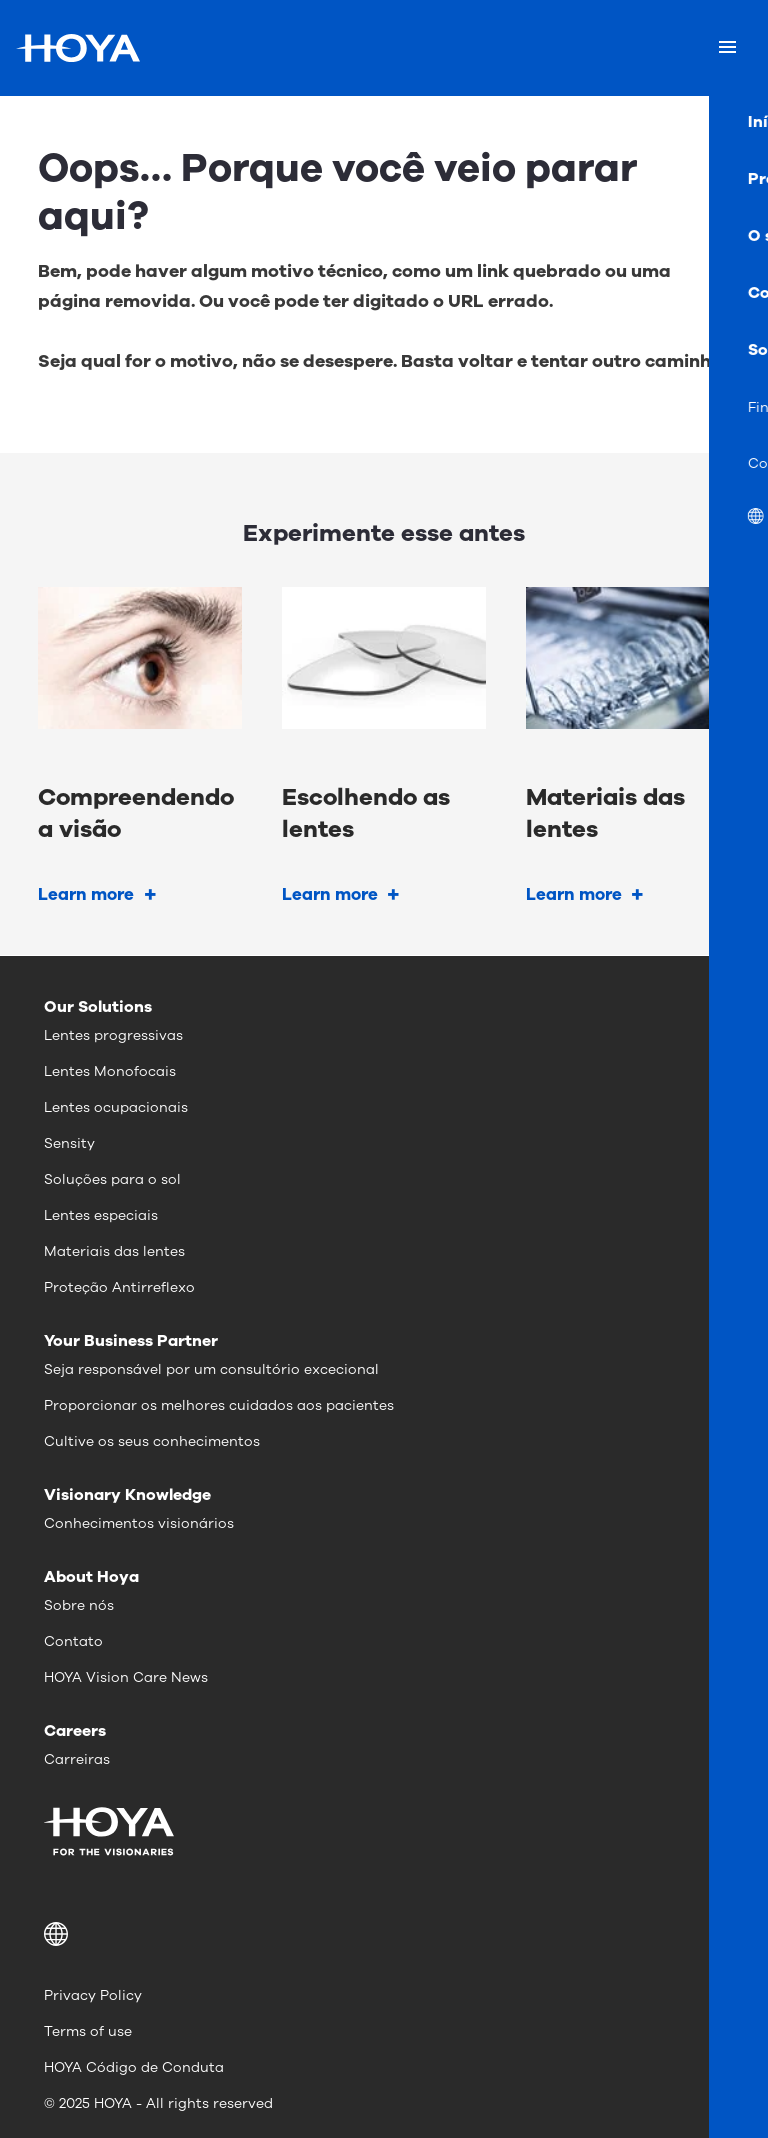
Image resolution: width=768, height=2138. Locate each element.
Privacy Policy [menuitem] (93, 1995)
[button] (384, 1934)
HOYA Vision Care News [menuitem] (126, 1677)
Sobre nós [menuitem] (79, 1605)
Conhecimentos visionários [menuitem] (139, 1523)
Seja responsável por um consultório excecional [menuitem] (211, 1369)
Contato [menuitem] (73, 1641)
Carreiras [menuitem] (77, 1759)
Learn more (86, 894)
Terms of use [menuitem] (88, 2031)
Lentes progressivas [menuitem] (113, 1035)
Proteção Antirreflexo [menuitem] (119, 1287)
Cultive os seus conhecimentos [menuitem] (152, 1441)
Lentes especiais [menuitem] (101, 1215)
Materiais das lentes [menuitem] (114, 1251)
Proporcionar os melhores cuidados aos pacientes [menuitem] (219, 1405)
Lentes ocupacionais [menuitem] (116, 1107)
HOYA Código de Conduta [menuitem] (134, 2067)
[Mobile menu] (727, 48)
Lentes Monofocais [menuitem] (110, 1071)
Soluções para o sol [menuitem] (112, 1179)
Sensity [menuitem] (69, 1143)
